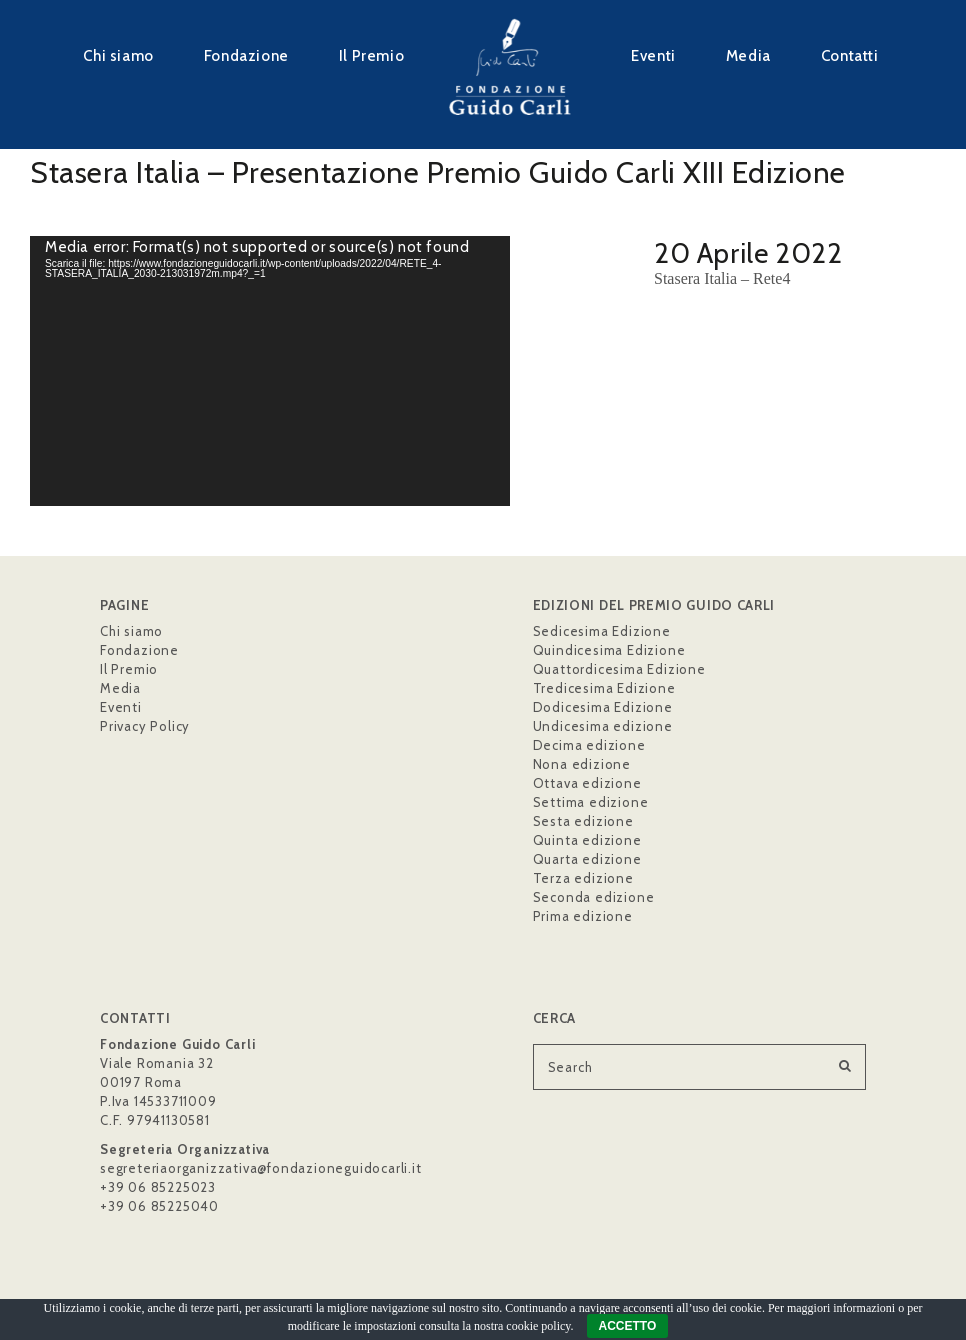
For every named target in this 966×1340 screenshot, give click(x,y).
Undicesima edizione (603, 726)
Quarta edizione (587, 859)
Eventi (653, 55)
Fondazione (246, 55)
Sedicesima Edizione (602, 631)
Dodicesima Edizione (603, 707)
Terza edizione (583, 878)
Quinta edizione (587, 840)
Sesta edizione (583, 821)
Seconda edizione (594, 897)
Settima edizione (591, 802)
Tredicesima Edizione (604, 688)
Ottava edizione (587, 783)
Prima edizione (583, 916)
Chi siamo (118, 55)
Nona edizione (582, 764)
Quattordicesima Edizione (619, 669)
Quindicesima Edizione (609, 650)
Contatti (850, 55)
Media (748, 55)
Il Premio (371, 55)
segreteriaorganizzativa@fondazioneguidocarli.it (261, 1168)
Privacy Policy (145, 726)
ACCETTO (628, 1326)
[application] (270, 371)
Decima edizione (589, 745)
